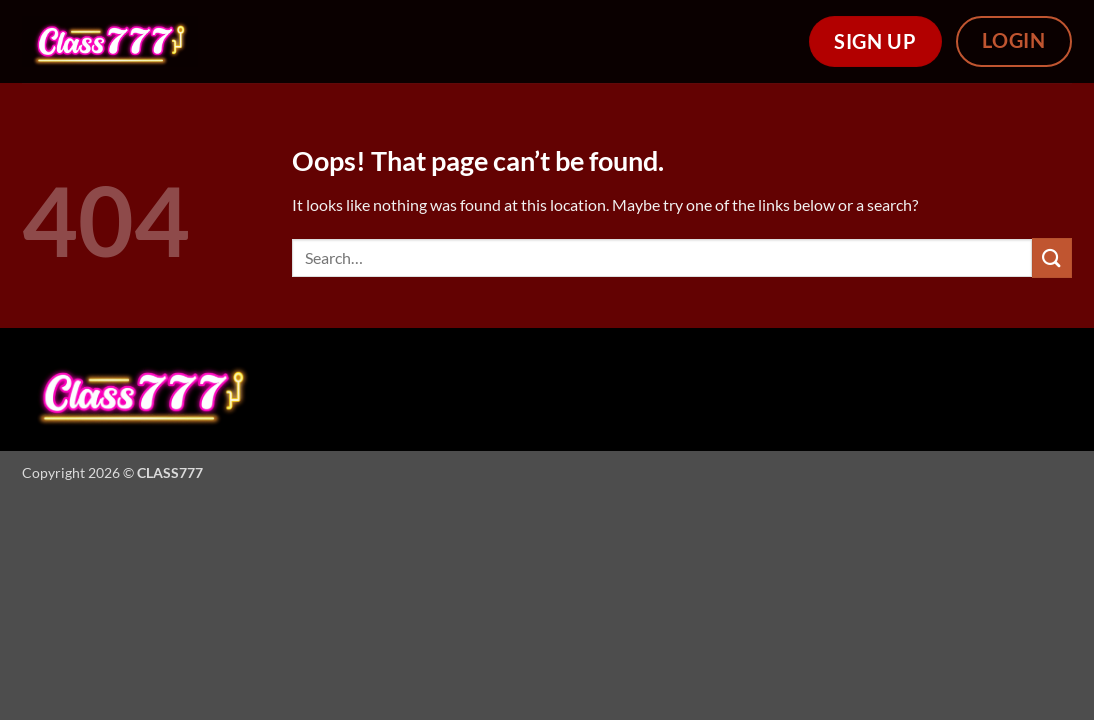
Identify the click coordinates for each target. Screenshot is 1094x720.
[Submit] (1052, 257)
